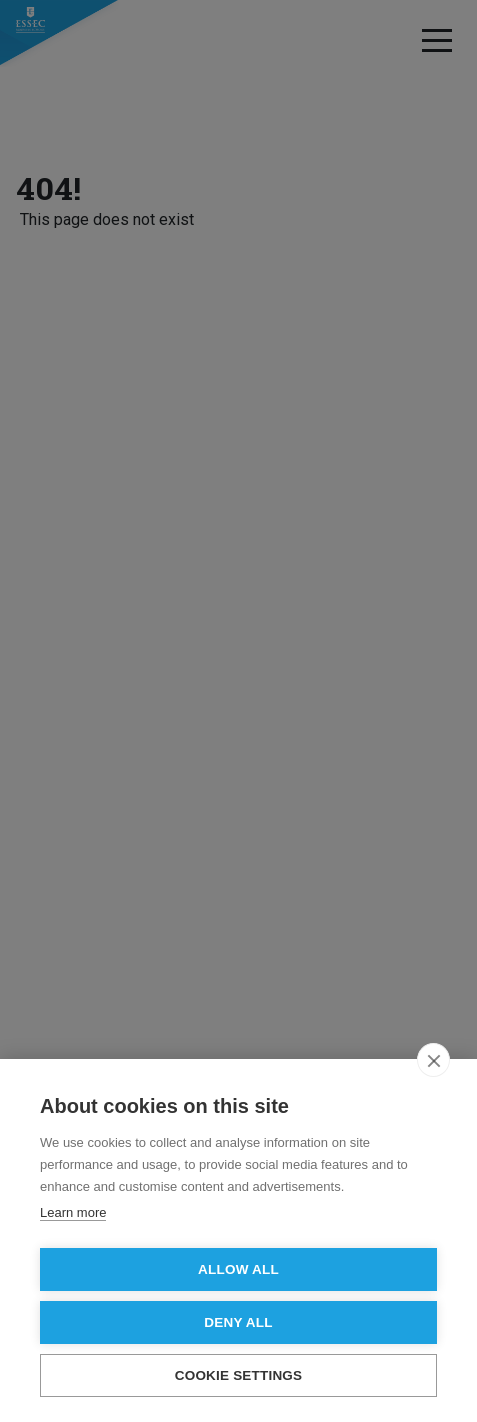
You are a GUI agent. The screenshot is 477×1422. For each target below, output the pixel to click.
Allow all (238, 1269)
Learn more (73, 1212)
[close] (433, 1060)
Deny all (238, 1322)
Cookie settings (239, 1375)
